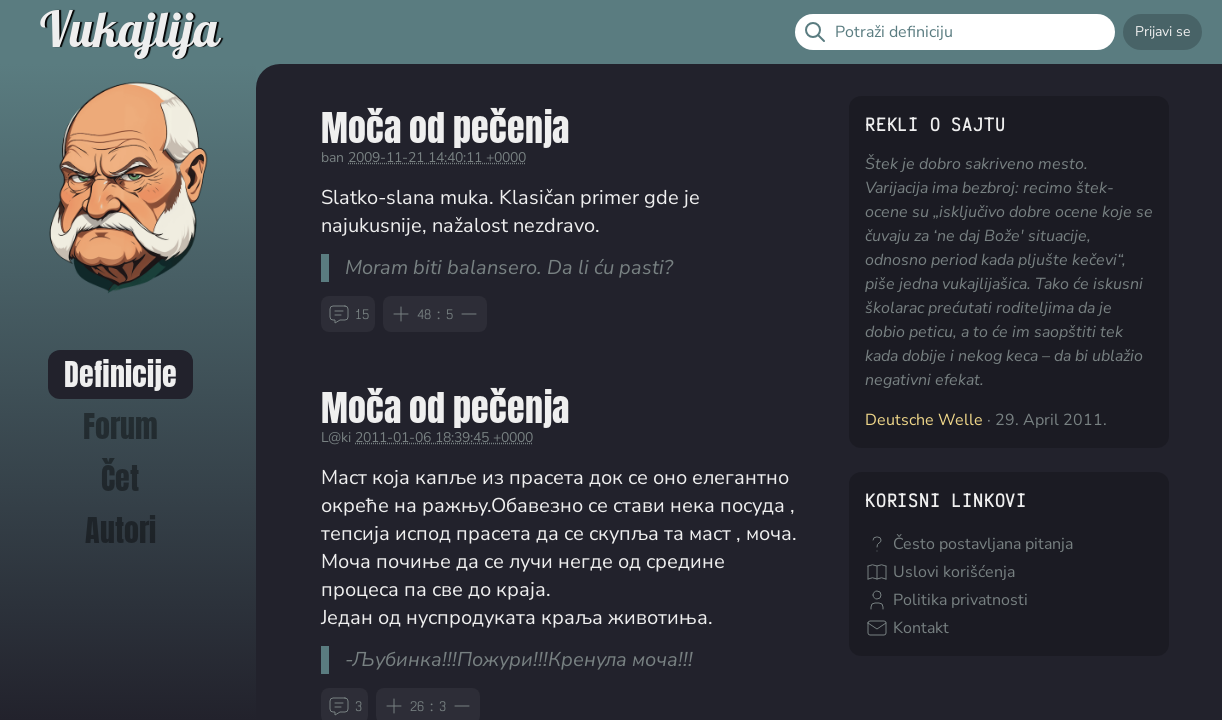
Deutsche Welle (924, 420)
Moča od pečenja (445, 127)
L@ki (336, 437)
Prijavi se (1162, 31)
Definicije (120, 374)
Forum (120, 426)
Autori (120, 530)
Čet (120, 478)
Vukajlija (129, 32)
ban (332, 157)
